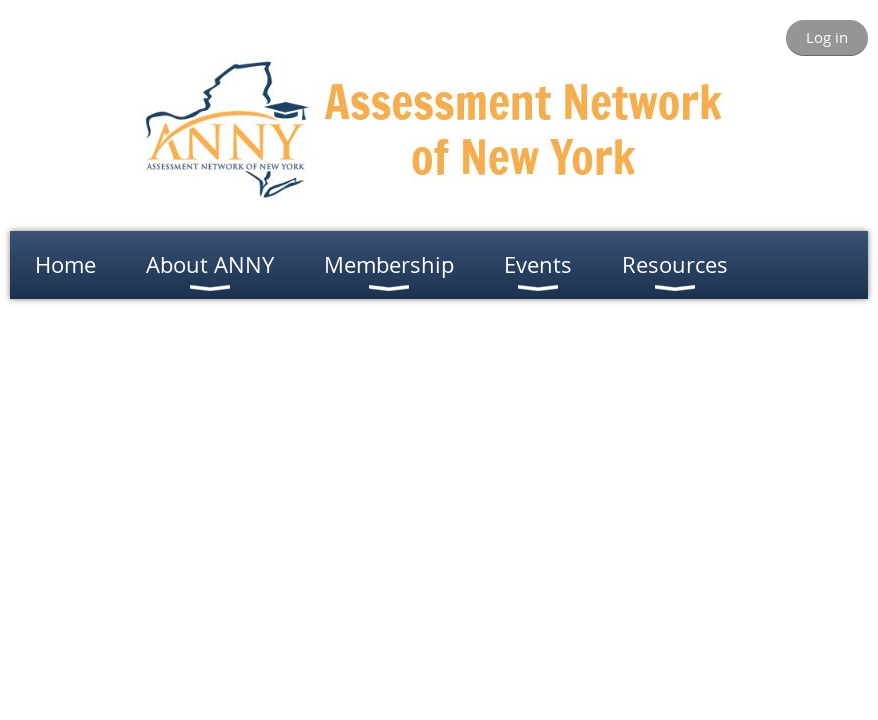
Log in (827, 37)
